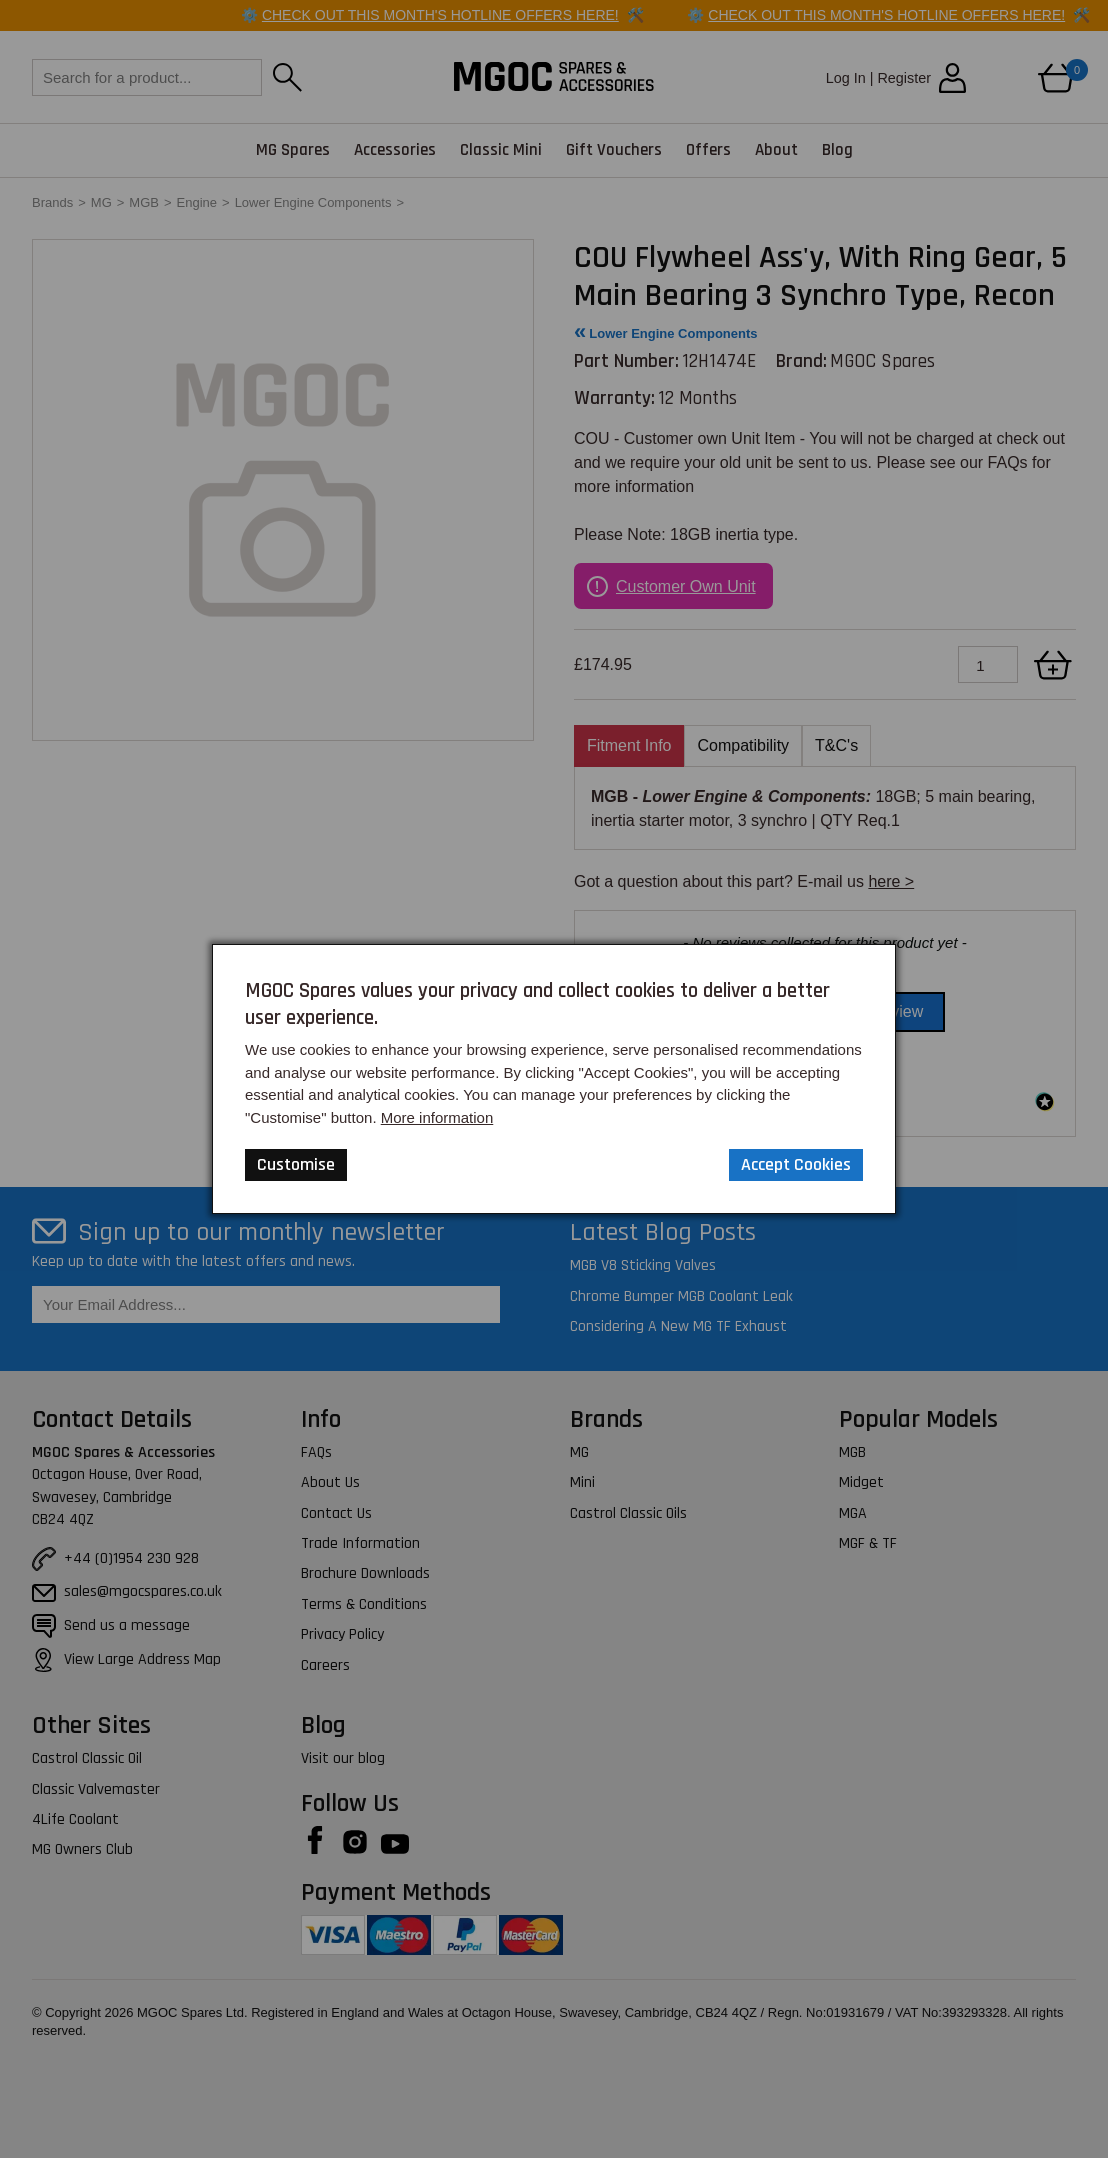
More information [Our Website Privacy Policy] (437, 1117)
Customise (296, 1164)
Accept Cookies (796, 1164)
